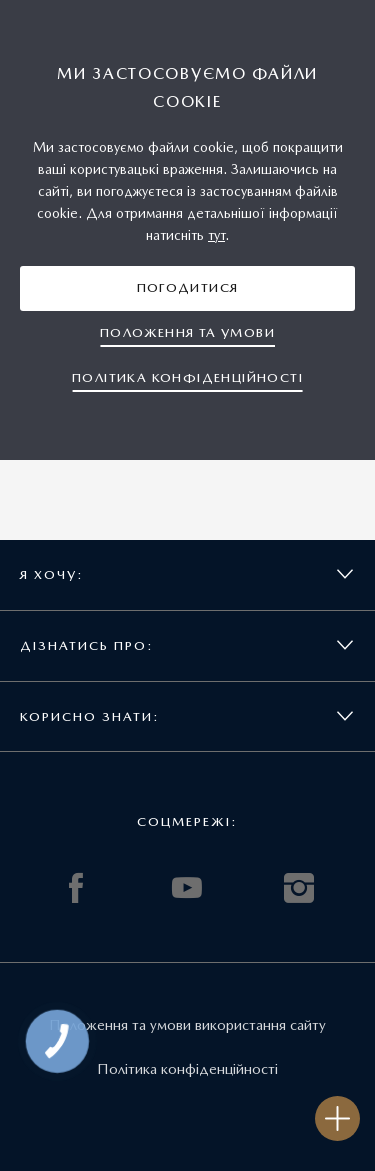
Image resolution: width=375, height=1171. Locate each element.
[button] (187, 288)
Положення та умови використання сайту (187, 1025)
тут (216, 235)
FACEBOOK (76, 888)
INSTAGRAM (299, 888)
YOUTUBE (187, 888)
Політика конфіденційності (187, 1069)
